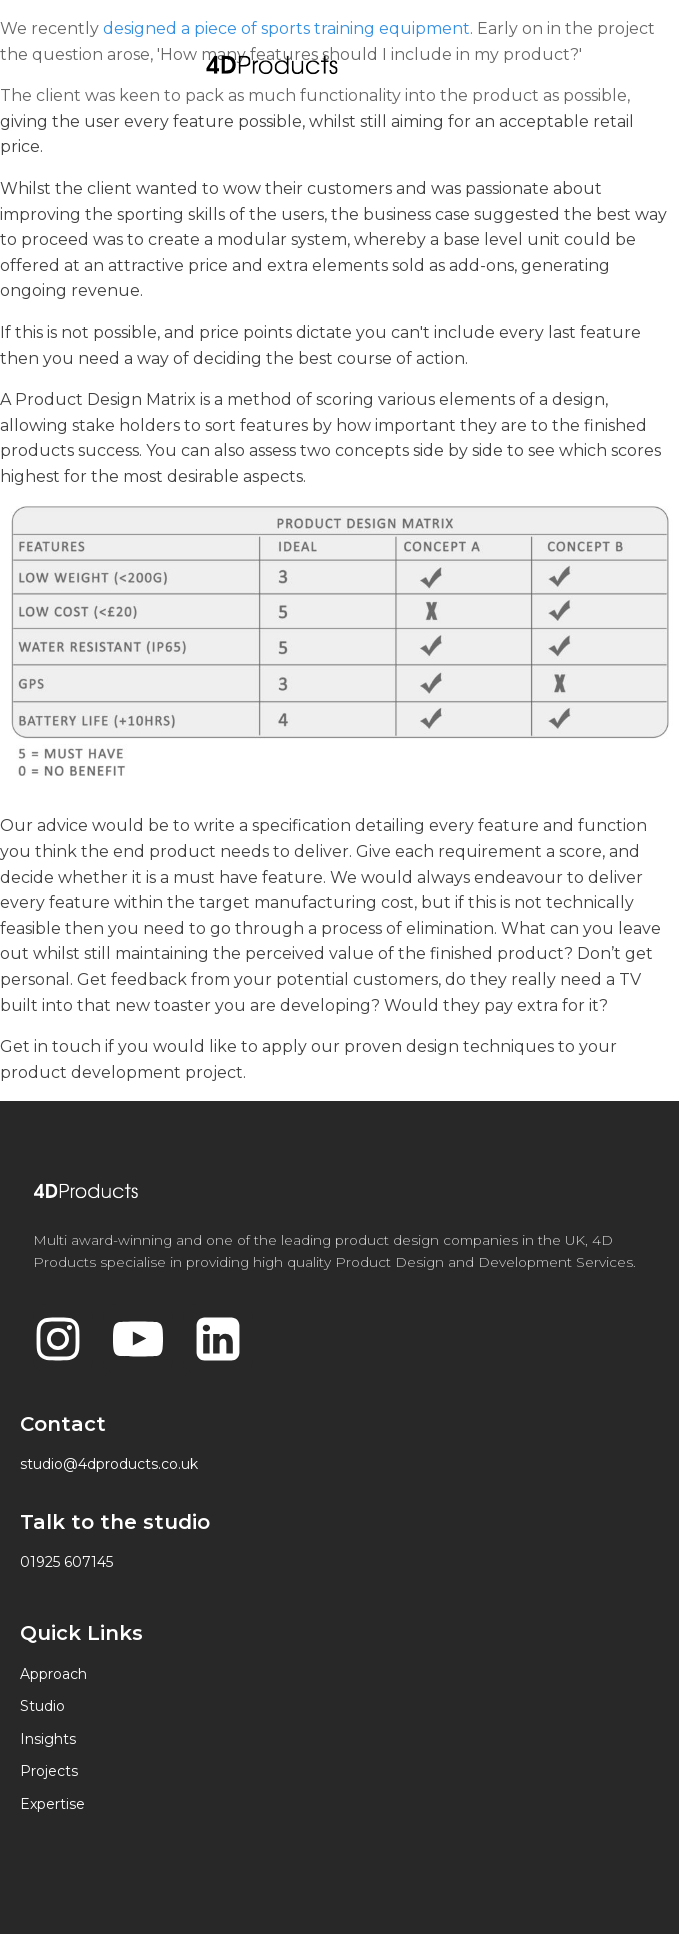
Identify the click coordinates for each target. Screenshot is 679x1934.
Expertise (52, 1804)
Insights (48, 1739)
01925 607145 (66, 1562)
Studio (42, 1706)
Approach (53, 1674)
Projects (49, 1771)
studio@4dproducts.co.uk (109, 1464)
